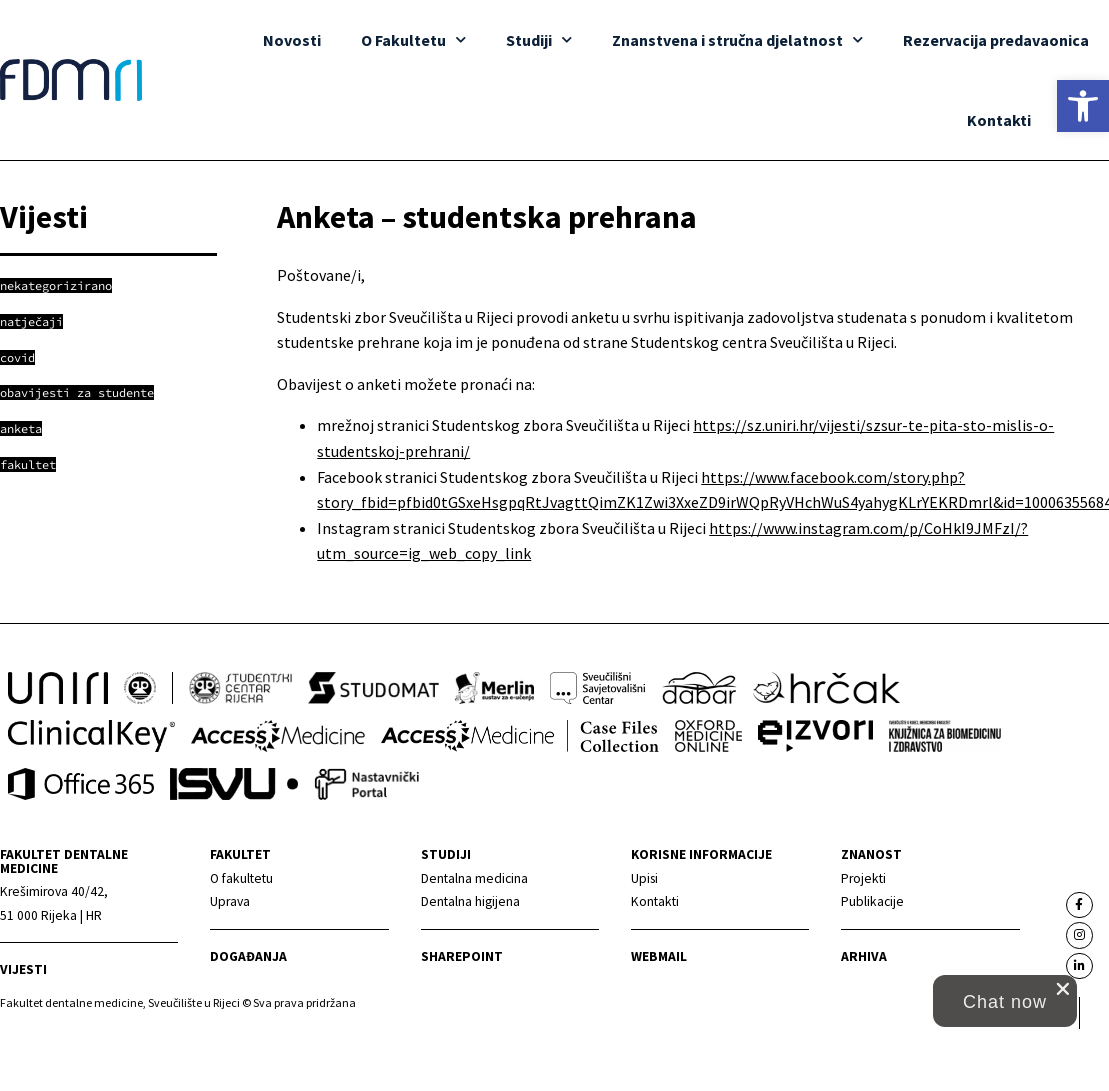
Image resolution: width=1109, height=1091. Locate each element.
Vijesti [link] (23, 969)
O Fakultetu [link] (414, 39)
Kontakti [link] (999, 120)
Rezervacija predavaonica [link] (996, 40)
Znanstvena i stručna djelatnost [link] (737, 39)
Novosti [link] (293, 40)
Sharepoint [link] (462, 956)
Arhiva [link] (864, 956)
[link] (1083, 106)
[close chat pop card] (1063, 989)
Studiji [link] (540, 39)
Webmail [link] (659, 956)
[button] (1005, 1001)
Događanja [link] (248, 956)
